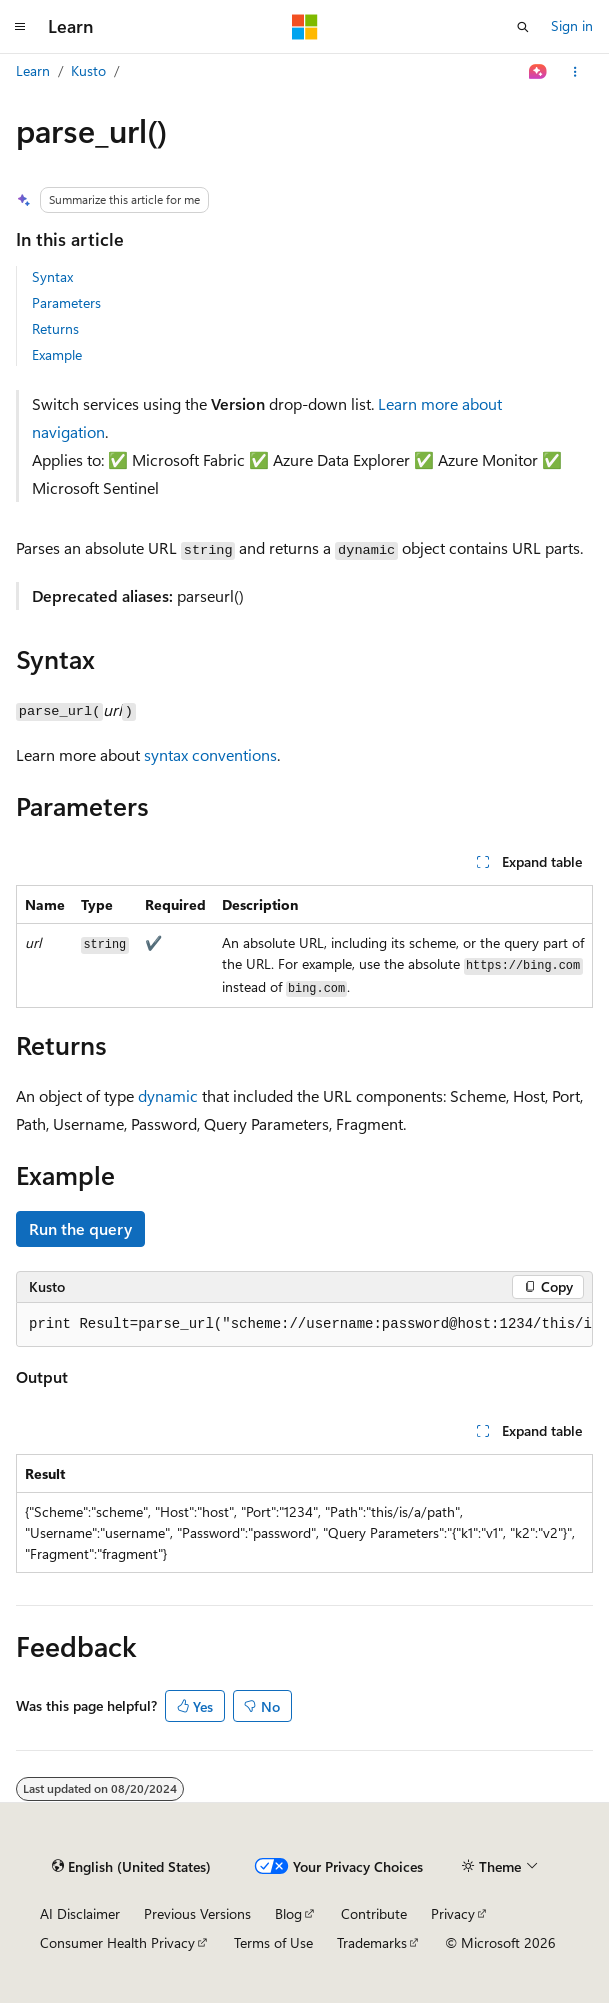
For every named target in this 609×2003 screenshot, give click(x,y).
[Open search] (523, 27)
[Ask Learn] (538, 72)
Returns (55, 328)
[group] (304, 1325)
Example (57, 354)
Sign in (572, 25)
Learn (33, 70)
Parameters (66, 302)
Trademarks (372, 1942)
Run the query (80, 1228)
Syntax (52, 276)
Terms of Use (273, 1942)
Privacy (453, 1913)
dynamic (168, 1095)
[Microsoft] (305, 27)
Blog (288, 1913)
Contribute (374, 1913)
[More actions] (575, 72)
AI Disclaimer (80, 1913)
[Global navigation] (20, 27)
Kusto (88, 70)
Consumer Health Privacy (117, 1942)
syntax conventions (210, 754)
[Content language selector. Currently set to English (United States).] (131, 1867)
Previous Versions (197, 1913)
